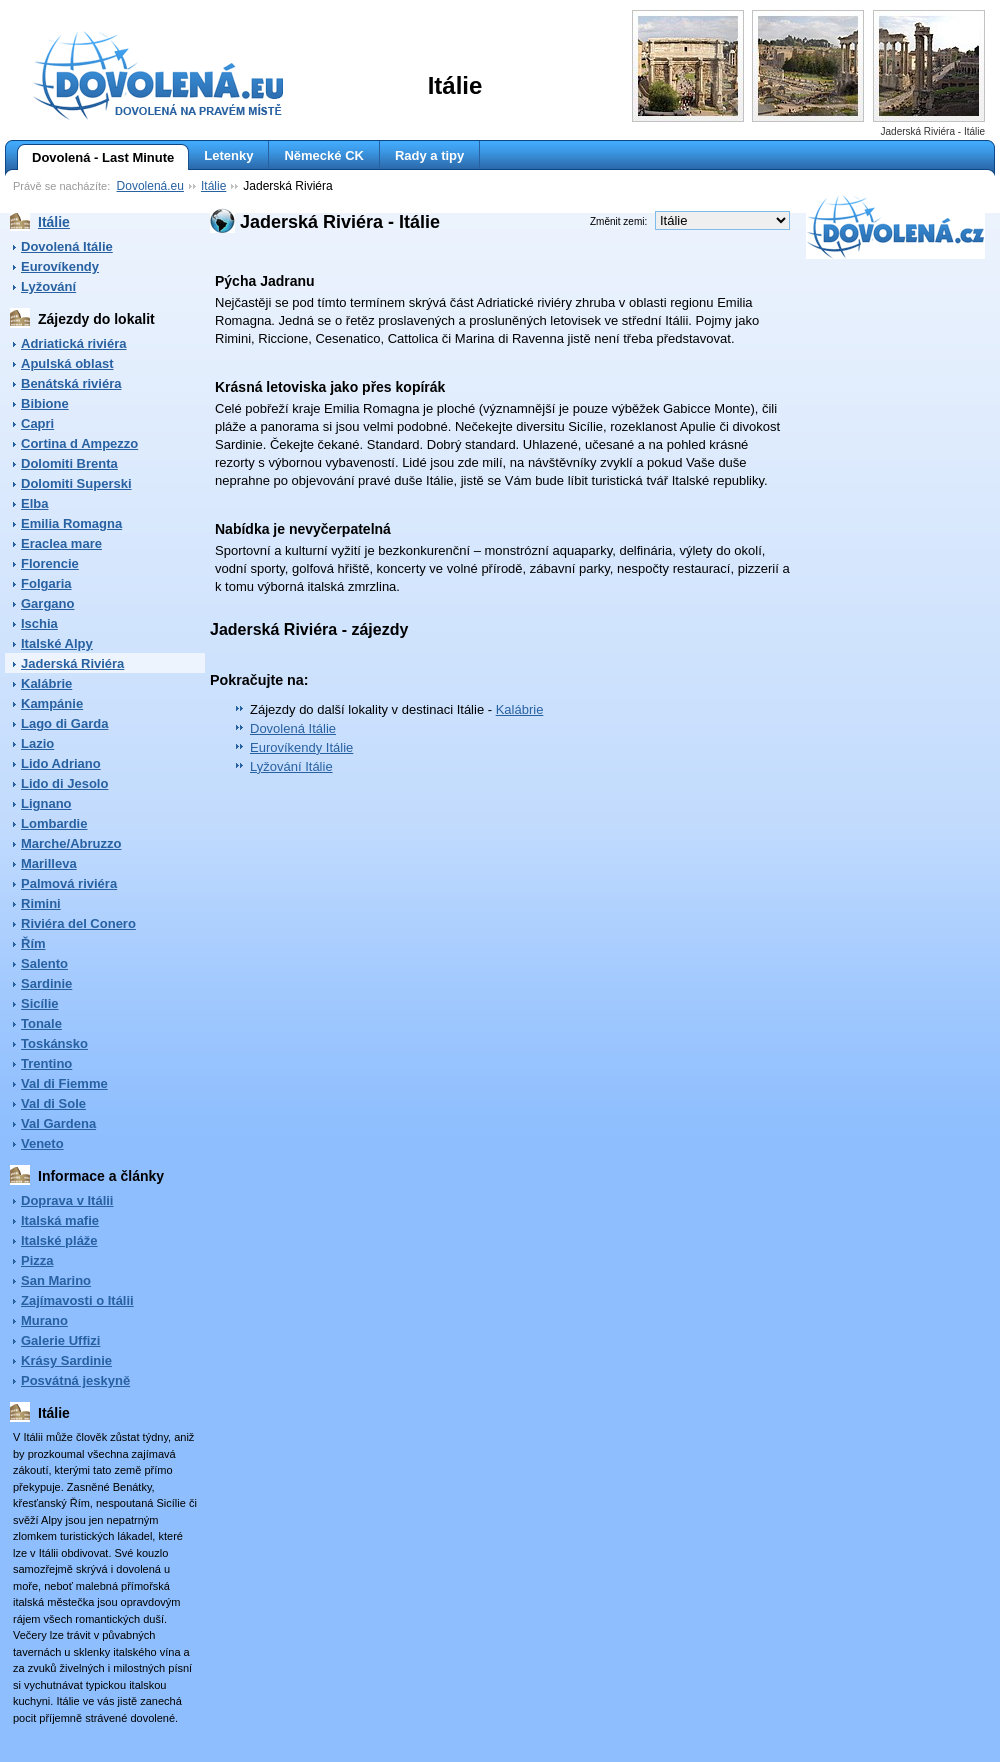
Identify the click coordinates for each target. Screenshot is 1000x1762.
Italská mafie (60, 1220)
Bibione (45, 403)
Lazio (37, 743)
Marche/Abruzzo (71, 843)
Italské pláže (59, 1240)
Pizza (37, 1260)
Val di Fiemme (64, 1083)
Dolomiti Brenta (69, 463)
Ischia (39, 623)
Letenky (228, 155)
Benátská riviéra (71, 383)
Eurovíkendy (60, 266)
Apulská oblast (67, 363)
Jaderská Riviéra (72, 663)
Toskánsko (54, 1043)
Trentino (46, 1063)
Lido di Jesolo (64, 783)
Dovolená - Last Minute (95, 158)
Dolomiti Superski (76, 483)
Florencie (50, 563)
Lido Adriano (61, 763)
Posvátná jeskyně (75, 1380)
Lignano (46, 803)
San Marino (56, 1280)
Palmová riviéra (69, 883)
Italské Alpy (57, 643)
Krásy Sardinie (66, 1360)
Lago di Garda (64, 723)
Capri (37, 423)
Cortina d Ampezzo (79, 443)
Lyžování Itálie (291, 766)
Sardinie (46, 983)
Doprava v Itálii (67, 1200)
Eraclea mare (61, 543)
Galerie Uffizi (60, 1340)
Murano (44, 1320)
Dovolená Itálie (67, 246)
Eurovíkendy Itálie (301, 747)
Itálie (213, 186)
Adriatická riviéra (74, 343)
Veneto (42, 1143)
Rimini (41, 903)
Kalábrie (46, 683)
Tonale (41, 1023)
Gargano (47, 603)
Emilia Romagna (71, 523)
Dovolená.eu (150, 186)
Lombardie (54, 823)
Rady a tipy (429, 155)
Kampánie (52, 703)
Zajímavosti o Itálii (77, 1300)
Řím (33, 943)
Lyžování (48, 286)
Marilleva (49, 863)
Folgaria (46, 583)
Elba (34, 503)
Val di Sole (53, 1103)
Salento (44, 963)
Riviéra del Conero (78, 923)
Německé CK (324, 155)
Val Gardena (58, 1123)
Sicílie (40, 1003)
